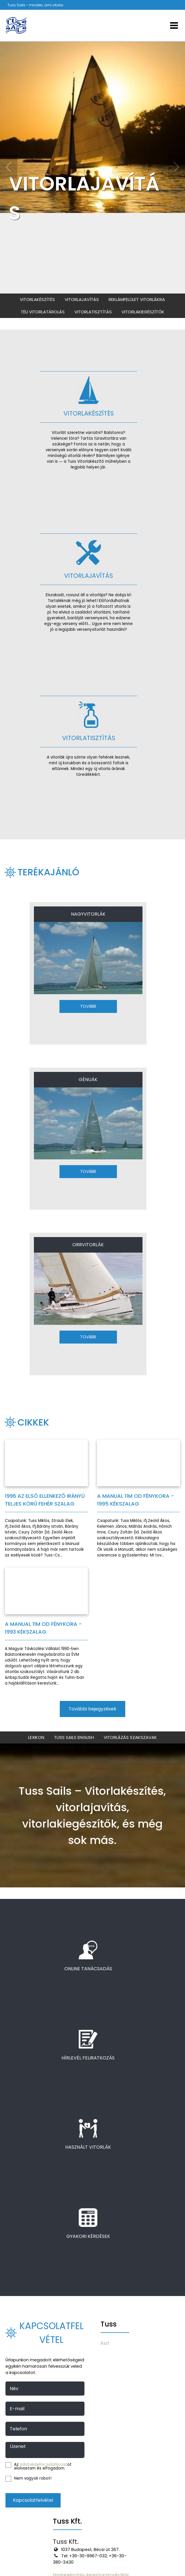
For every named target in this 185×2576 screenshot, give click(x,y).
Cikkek (33, 1422)
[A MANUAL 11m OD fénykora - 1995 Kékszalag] (138, 1499)
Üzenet (18, 2446)
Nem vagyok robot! (28, 2479)
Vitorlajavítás (82, 299)
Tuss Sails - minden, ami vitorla (35, 5)
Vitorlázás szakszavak (130, 1737)
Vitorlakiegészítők (143, 312)
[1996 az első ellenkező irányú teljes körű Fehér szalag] (46, 1499)
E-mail (17, 2409)
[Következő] (176, 167)
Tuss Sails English (74, 1737)
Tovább (88, 1006)
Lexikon (36, 1737)
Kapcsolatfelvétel (33, 2500)
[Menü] (173, 26)
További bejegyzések (92, 1709)
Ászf (105, 2343)
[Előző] (8, 167)
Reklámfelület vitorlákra (137, 299)
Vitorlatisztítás (93, 312)
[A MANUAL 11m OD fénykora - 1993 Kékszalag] (46, 1627)
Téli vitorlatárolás (43, 312)
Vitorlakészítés (37, 299)
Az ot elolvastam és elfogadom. (38, 2467)
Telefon (18, 2429)
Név (14, 2388)
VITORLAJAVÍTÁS (84, 198)
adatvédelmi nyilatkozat (43, 2464)
